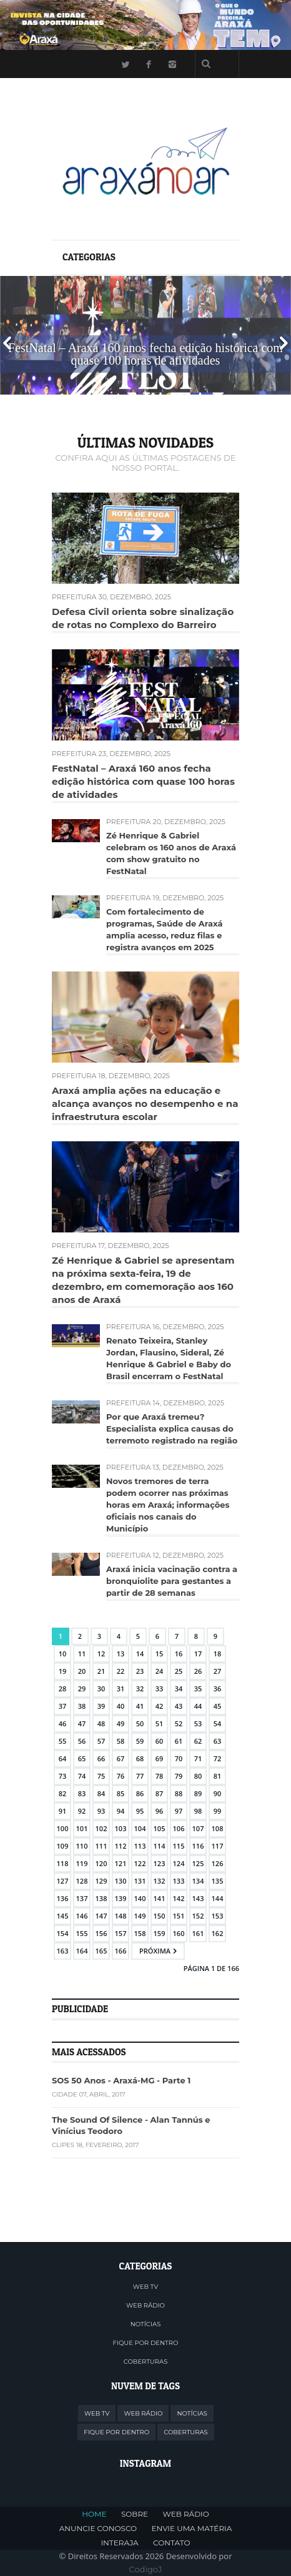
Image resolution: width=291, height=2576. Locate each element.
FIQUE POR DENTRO (146, 2343)
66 (101, 1758)
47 (82, 1723)
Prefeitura (74, 596)
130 (121, 1880)
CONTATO (171, 2542)
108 (218, 1828)
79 (179, 1776)
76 (121, 1776)
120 (101, 1863)
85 (121, 1793)
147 (101, 1915)
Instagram (172, 64)
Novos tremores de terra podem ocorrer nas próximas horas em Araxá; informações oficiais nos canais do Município (167, 1504)
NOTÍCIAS (146, 2324)
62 (198, 1741)
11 (82, 1653)
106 (179, 1828)
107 (198, 1828)
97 (179, 1811)
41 (140, 1706)
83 (82, 1793)
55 (63, 1741)
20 (82, 1671)
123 (159, 1863)
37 (63, 1706)
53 (198, 1723)
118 (63, 1863)
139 (121, 1898)
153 (218, 1915)
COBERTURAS (146, 2361)
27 (218, 1671)
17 (198, 1653)
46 (63, 1723)
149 (140, 1915)
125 (198, 1863)
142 (179, 1898)
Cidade (64, 2094)
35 (198, 1688)
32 (140, 1688)
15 (159, 1653)
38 (82, 1706)
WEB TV (145, 2287)
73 (63, 1776)
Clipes (63, 2145)
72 (218, 1758)
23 (140, 1671)
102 (101, 1828)
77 (140, 1776)
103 (121, 1828)
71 (198, 1758)
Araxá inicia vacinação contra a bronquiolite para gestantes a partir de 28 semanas (171, 1581)
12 (101, 1653)
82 (63, 1793)
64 (63, 1758)
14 (140, 1653)
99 (218, 1811)
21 (101, 1671)
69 (159, 1758)
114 (159, 1846)
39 (101, 1706)
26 (198, 1671)
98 (198, 1811)
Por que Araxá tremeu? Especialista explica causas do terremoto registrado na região (171, 1428)
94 (121, 1811)
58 (121, 1741)
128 (82, 1880)
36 (218, 1688)
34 (179, 1688)
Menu (59, 63)
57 (101, 1741)
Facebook (148, 64)
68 (140, 1758)
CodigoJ (145, 2569)
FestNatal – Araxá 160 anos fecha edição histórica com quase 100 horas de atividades (143, 781)
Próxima (154, 1950)
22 (121, 1671)
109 (63, 1846)
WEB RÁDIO (145, 2305)
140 (140, 1898)
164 (82, 1950)
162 (218, 1933)
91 (63, 1811)
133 (179, 1880)
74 (82, 1776)
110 (82, 1846)
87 (159, 1793)
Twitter (125, 64)
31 (121, 1688)
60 (159, 1741)
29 (82, 1688)
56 (82, 1741)
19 (63, 1671)
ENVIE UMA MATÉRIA (192, 2528)
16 (179, 1653)
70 (179, 1758)
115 (179, 1846)
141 (159, 1898)
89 (198, 1793)
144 (218, 1898)
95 (140, 1811)
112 (121, 1846)
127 (63, 1880)
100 (63, 1828)
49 (121, 1723)
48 (101, 1723)
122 (140, 1863)
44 (198, 1706)
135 (218, 1880)
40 (121, 1706)
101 (82, 1828)
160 (179, 1933)
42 (159, 1706)
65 (82, 1758)
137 (82, 1898)
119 (82, 1863)
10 (63, 1653)
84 (101, 1793)
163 (63, 1950)
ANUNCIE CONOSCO (98, 2528)
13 (121, 1653)
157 (121, 1933)
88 (179, 1793)
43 (179, 1706)
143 (198, 1898)
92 (82, 1811)
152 (198, 1915)
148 (121, 1915)
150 (159, 1915)
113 (140, 1846)
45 (218, 1706)
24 (159, 1671)
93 (101, 1811)
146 (82, 1915)
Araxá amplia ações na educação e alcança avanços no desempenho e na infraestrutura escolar (145, 1103)
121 (121, 1863)
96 (159, 1811)
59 (140, 1741)
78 (159, 1776)
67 (121, 1758)
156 (101, 1933)
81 (218, 1776)
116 (198, 1846)
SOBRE (134, 2514)
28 (63, 1688)
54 (218, 1723)
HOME (94, 2514)
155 (82, 1933)
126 (218, 1863)
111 (101, 1846)
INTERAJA (119, 2542)
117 (218, 1846)
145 (63, 1915)
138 (101, 1898)
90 (218, 1793)
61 (179, 1741)
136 (63, 1898)
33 (159, 1688)
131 (140, 1880)
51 (159, 1723)
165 (101, 1950)
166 (121, 1950)
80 (198, 1776)
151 (179, 1915)
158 (140, 1933)
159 (159, 1933)
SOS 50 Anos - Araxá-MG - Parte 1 (121, 2080)
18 (218, 1653)
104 (140, 1828)
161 (198, 1933)
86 (140, 1793)
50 (140, 1723)
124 (179, 1863)
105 (159, 1828)
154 (63, 1933)
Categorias (89, 257)
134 (198, 1880)
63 (218, 1741)
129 (101, 1880)
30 (101, 1688)
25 (179, 1671)
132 (159, 1880)
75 (101, 1776)
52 (179, 1723)
